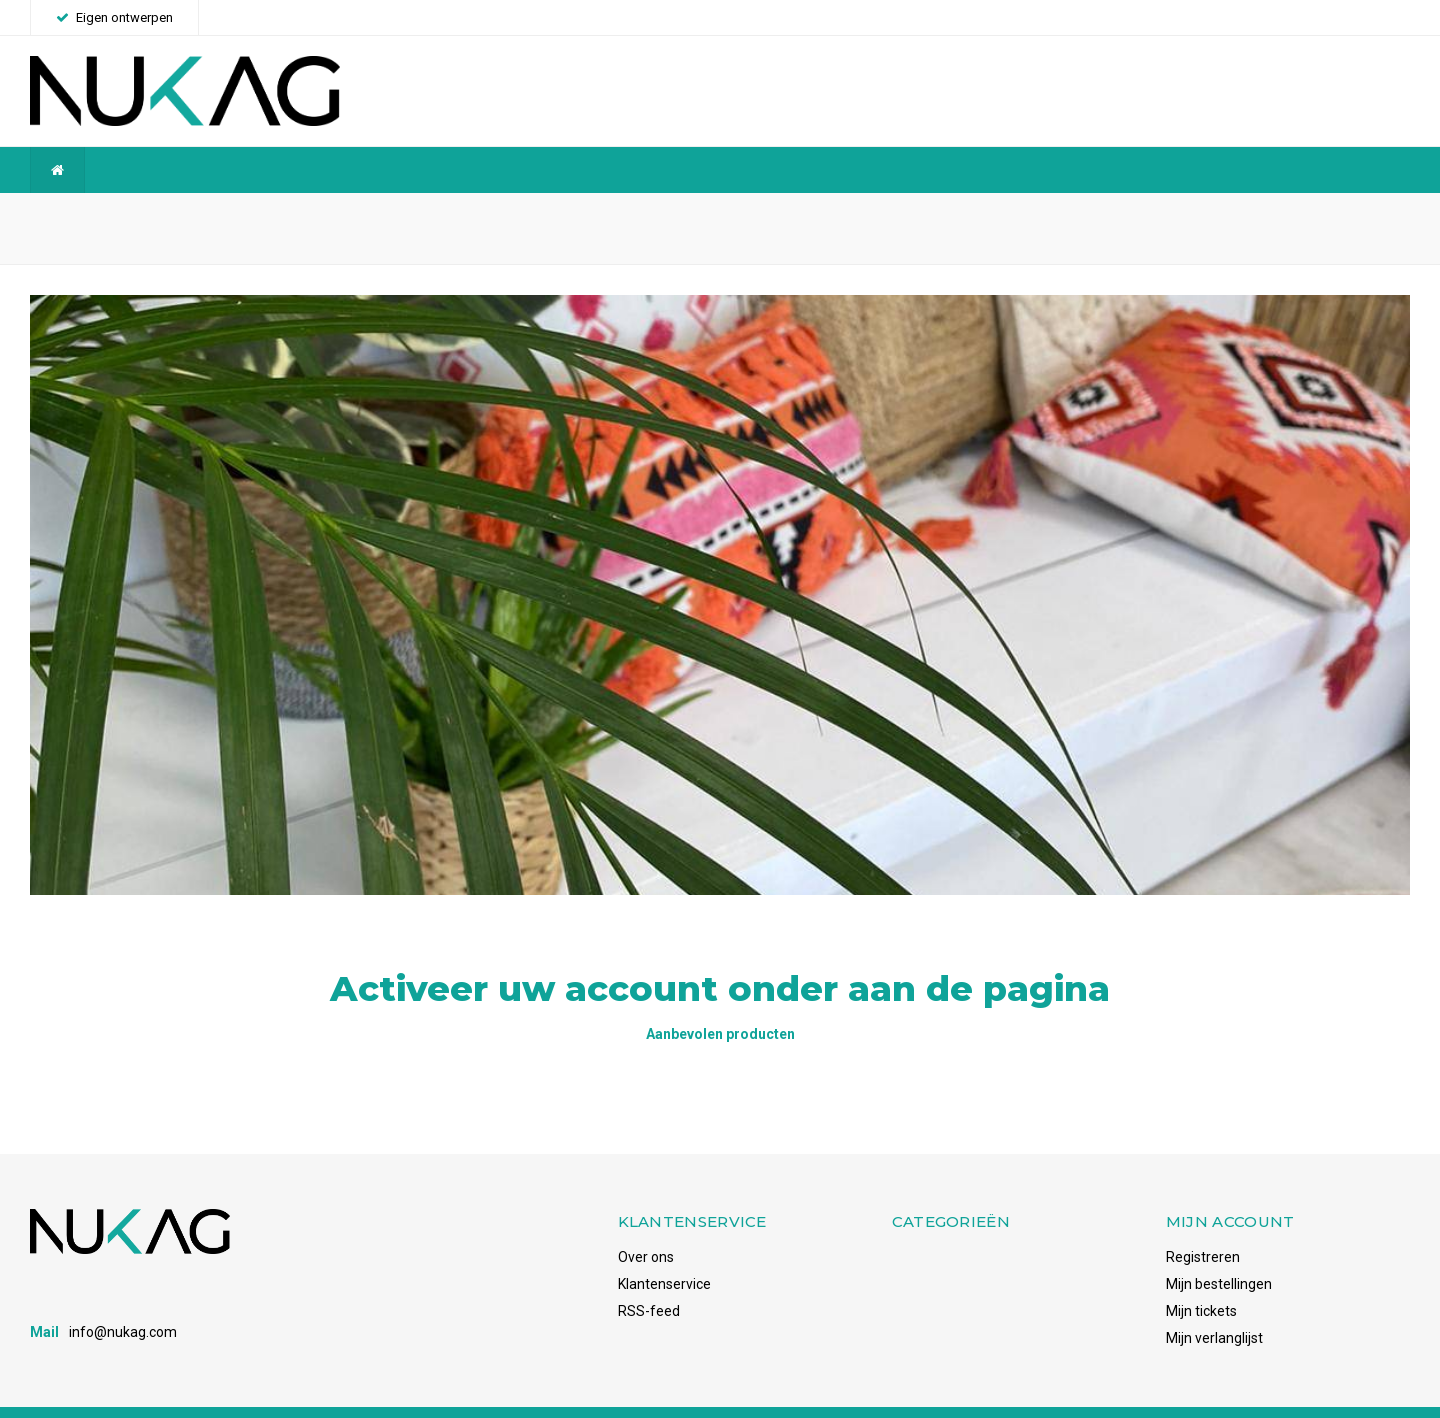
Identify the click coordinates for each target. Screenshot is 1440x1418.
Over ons (646, 1225)
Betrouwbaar (538, 212)
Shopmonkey (303, 1395)
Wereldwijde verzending (115, 212)
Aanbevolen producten (720, 1002)
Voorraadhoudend (1342, 212)
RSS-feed (649, 1279)
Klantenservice (664, 1252)
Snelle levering (932, 212)
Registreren (1203, 1225)
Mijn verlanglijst (1214, 1306)
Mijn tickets (1201, 1279)
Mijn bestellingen (1219, 1252)
